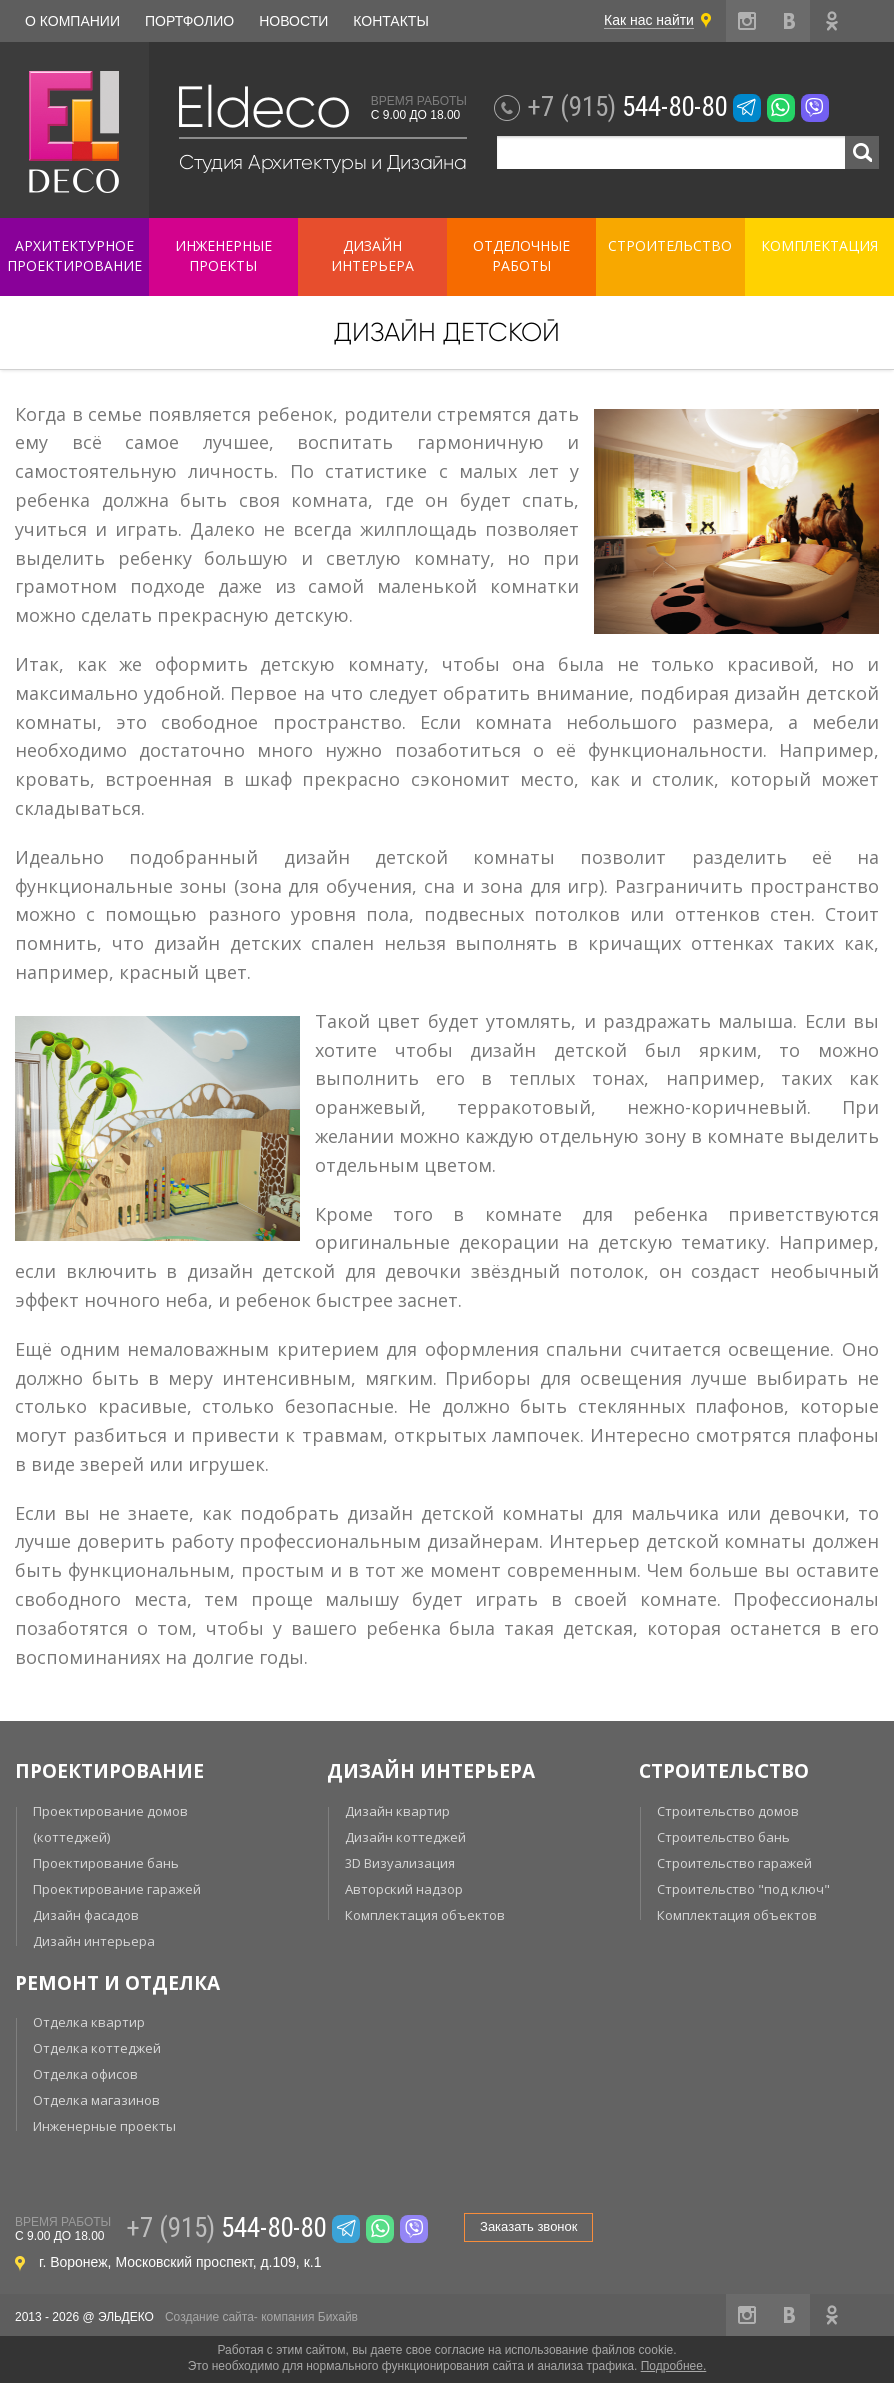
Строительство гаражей (734, 1863)
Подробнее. (674, 2366)
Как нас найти (649, 20)
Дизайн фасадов (86, 1915)
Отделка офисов (85, 2074)
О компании (72, 21)
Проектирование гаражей (117, 1889)
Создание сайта (209, 2317)
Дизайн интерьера (94, 1941)
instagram (747, 21)
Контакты (391, 21)
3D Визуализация (400, 1863)
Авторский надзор (404, 1889)
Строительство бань (723, 1837)
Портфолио (189, 21)
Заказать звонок (528, 2226)
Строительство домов (728, 1811)
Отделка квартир (89, 2022)
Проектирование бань (106, 1863)
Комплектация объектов (425, 1915)
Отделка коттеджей (97, 2048)
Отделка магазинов (96, 2100)
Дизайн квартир (397, 1811)
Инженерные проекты (104, 2126)
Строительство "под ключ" (743, 1889)
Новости (293, 21)
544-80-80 (627, 107)
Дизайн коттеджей (405, 1837)
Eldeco (262, 107)
